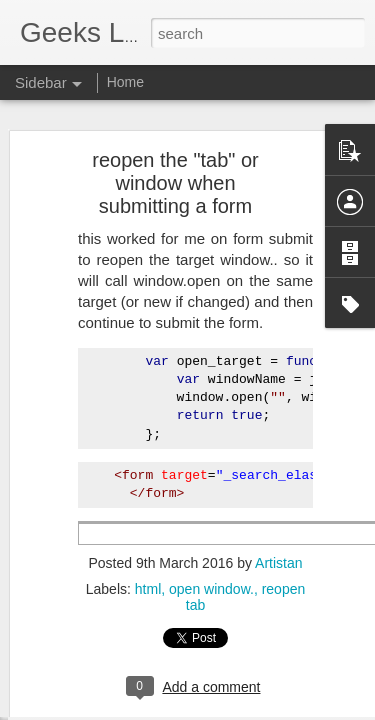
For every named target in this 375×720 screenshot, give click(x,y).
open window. (211, 528)
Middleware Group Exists (115, 617)
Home (125, 82)
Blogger (250, 709)
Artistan (278, 502)
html (148, 528)
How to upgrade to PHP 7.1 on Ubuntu (151, 662)
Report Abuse (308, 709)
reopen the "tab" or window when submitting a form (175, 122)
